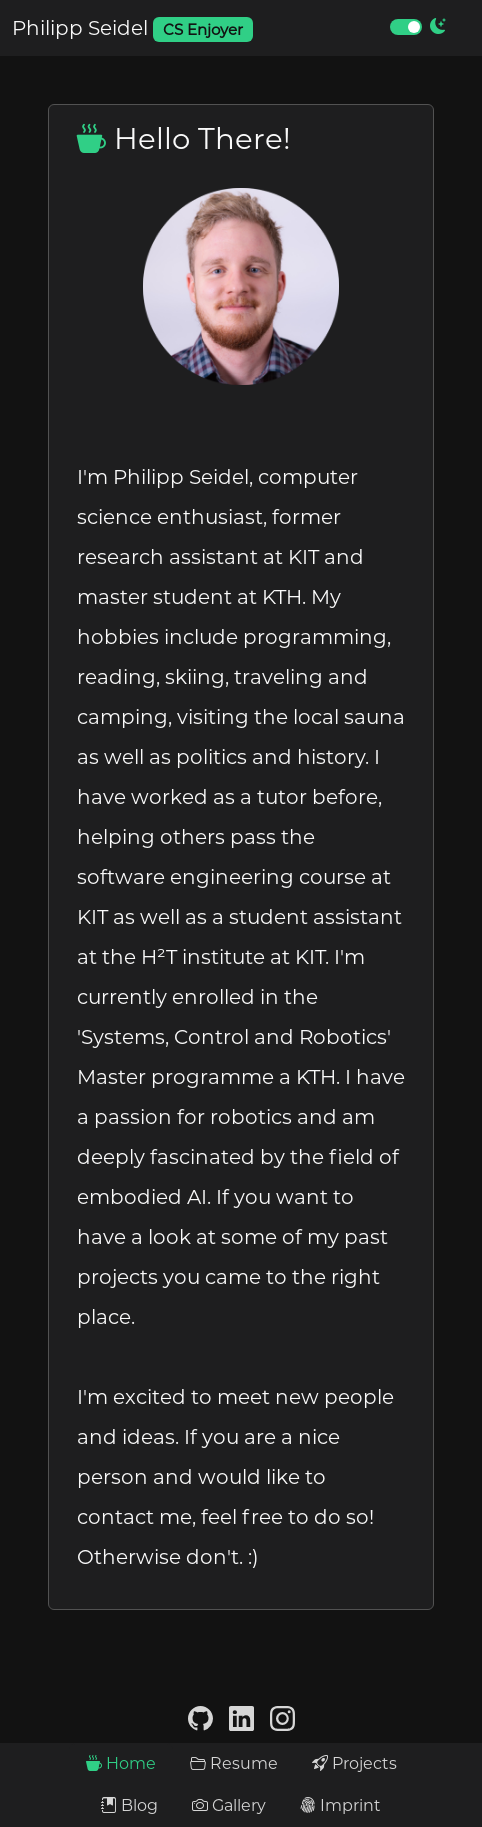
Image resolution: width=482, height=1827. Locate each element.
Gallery (229, 1805)
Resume (234, 1763)
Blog (129, 1805)
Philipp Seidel (132, 29)
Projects (354, 1763)
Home (121, 1763)
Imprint (340, 1805)
